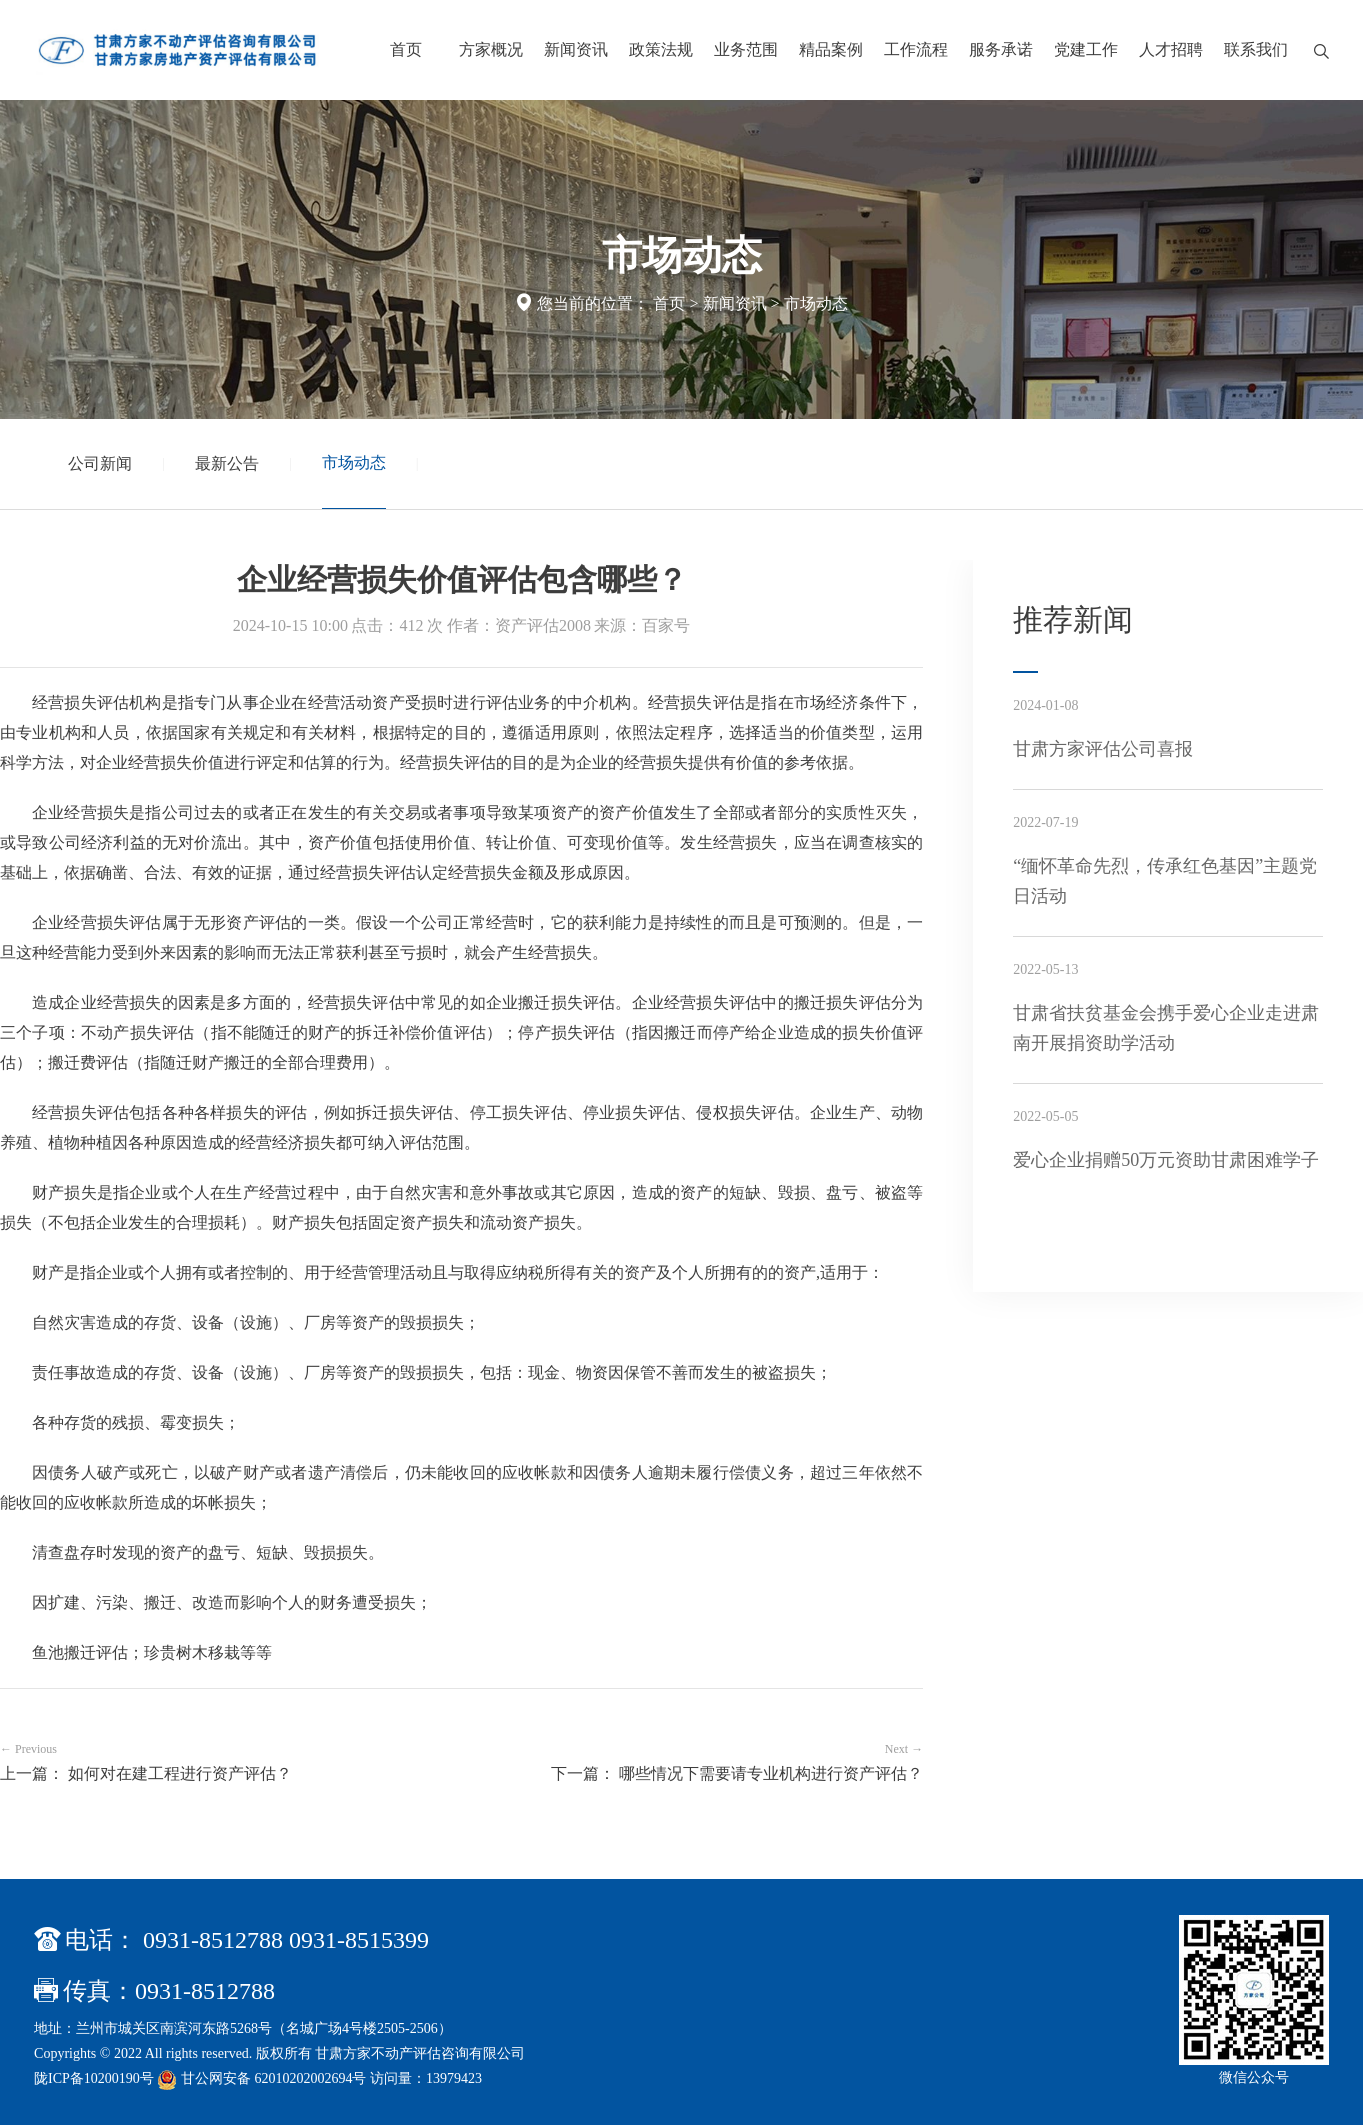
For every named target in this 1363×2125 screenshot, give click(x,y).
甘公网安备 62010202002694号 (263, 2078)
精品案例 (831, 49)
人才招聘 (1171, 49)
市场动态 (816, 303)
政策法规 (661, 49)
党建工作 (1086, 49)
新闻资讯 (576, 49)
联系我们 (1256, 49)
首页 (406, 49)
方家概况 (491, 49)
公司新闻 (100, 463)
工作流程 (916, 49)
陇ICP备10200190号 (94, 2078)
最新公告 (227, 463)
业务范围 (746, 49)
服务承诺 (1001, 49)
